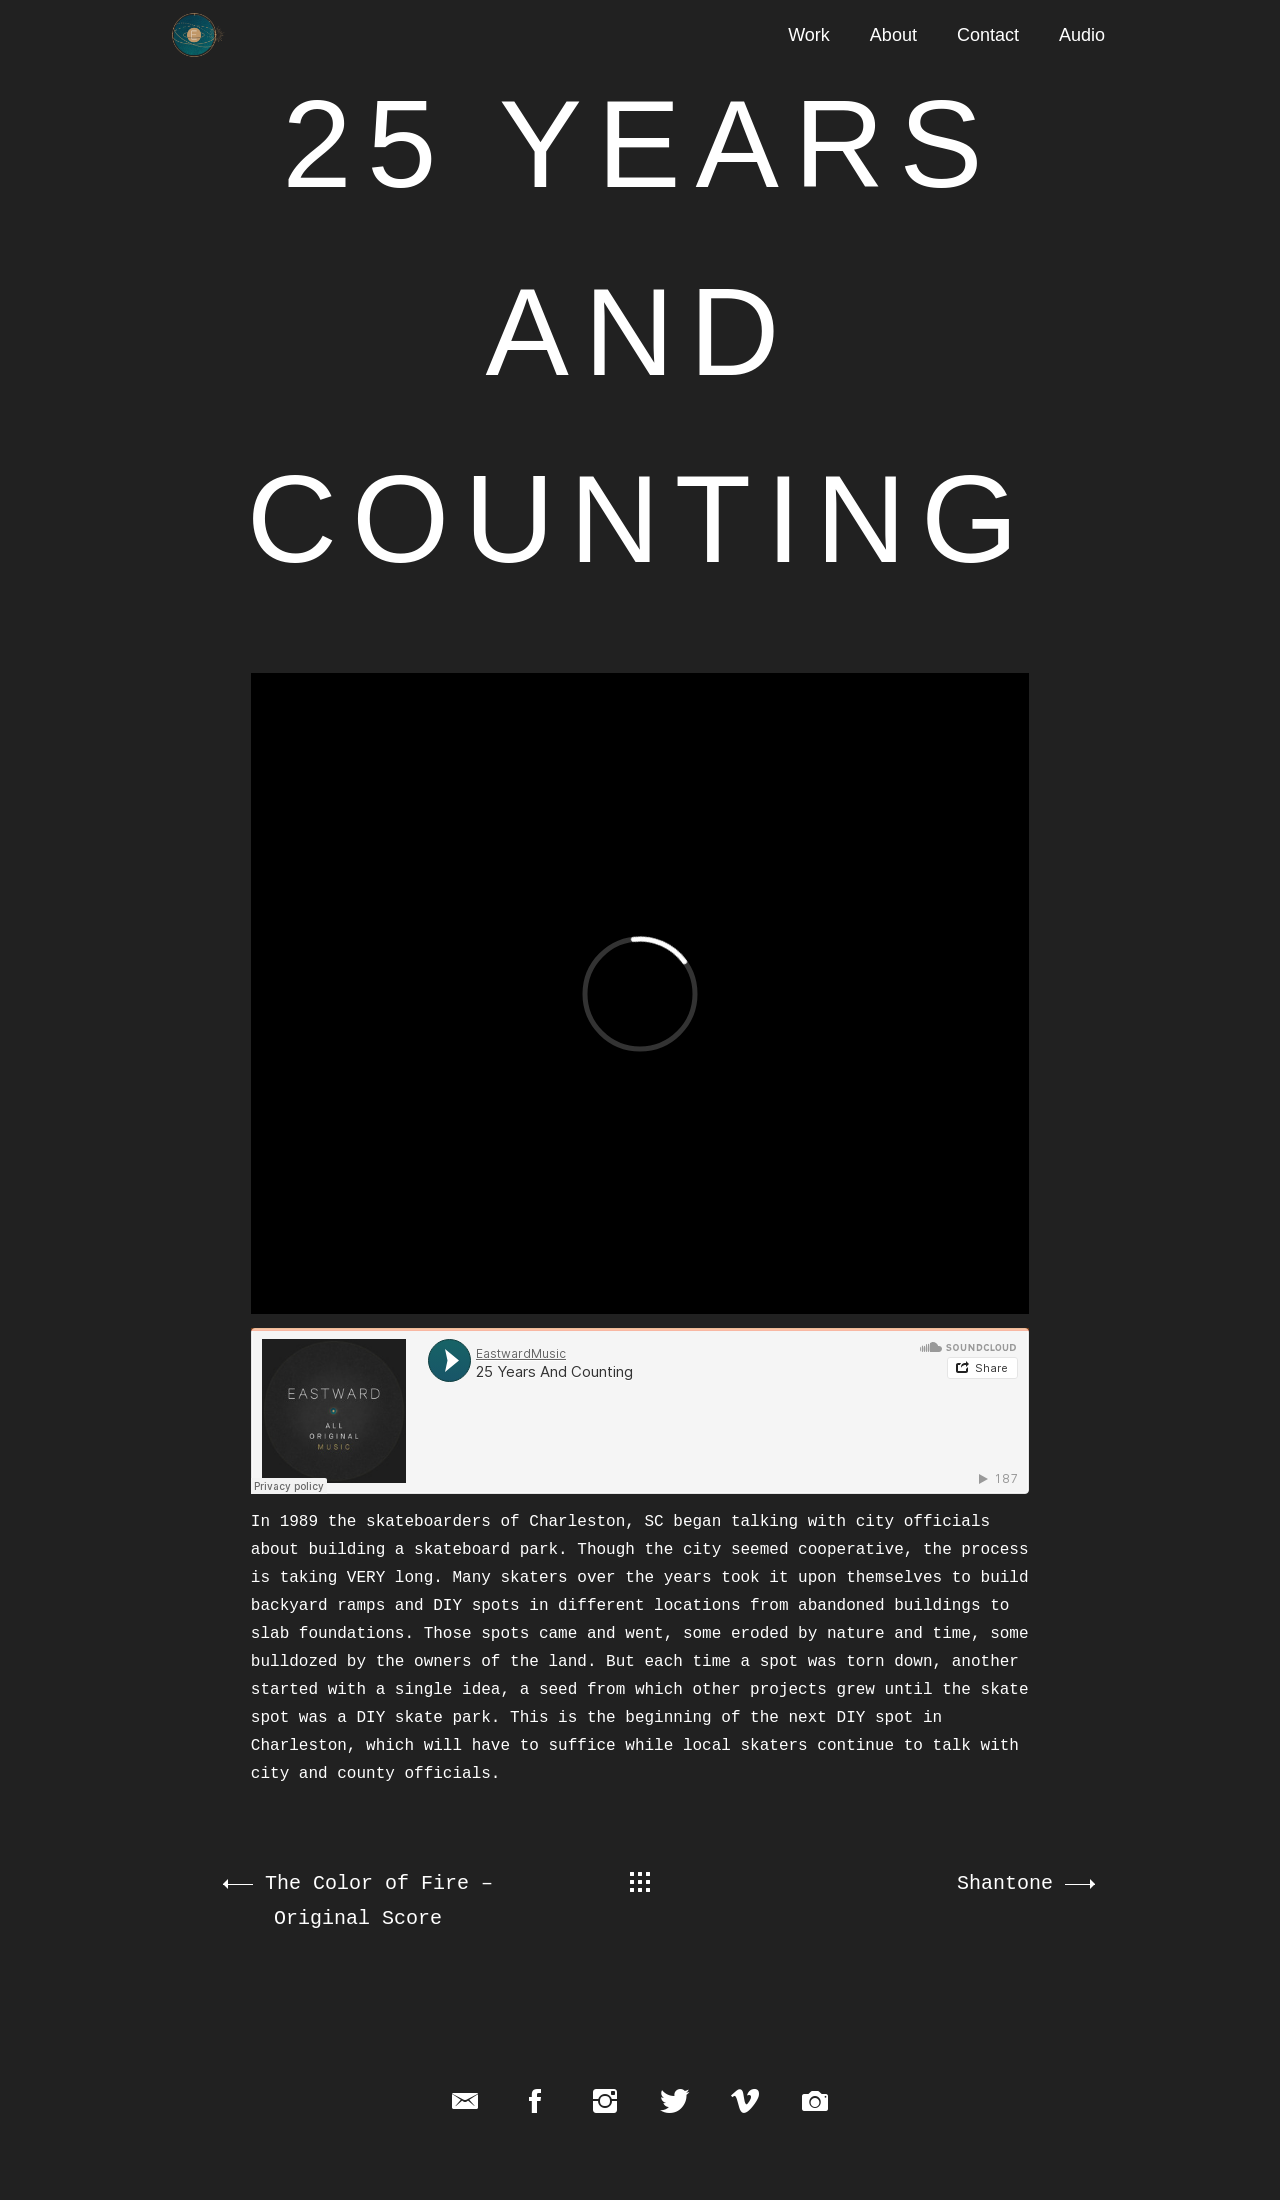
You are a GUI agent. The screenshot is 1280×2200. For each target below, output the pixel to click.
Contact (988, 35)
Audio (1082, 35)
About (893, 35)
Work (809, 35)
